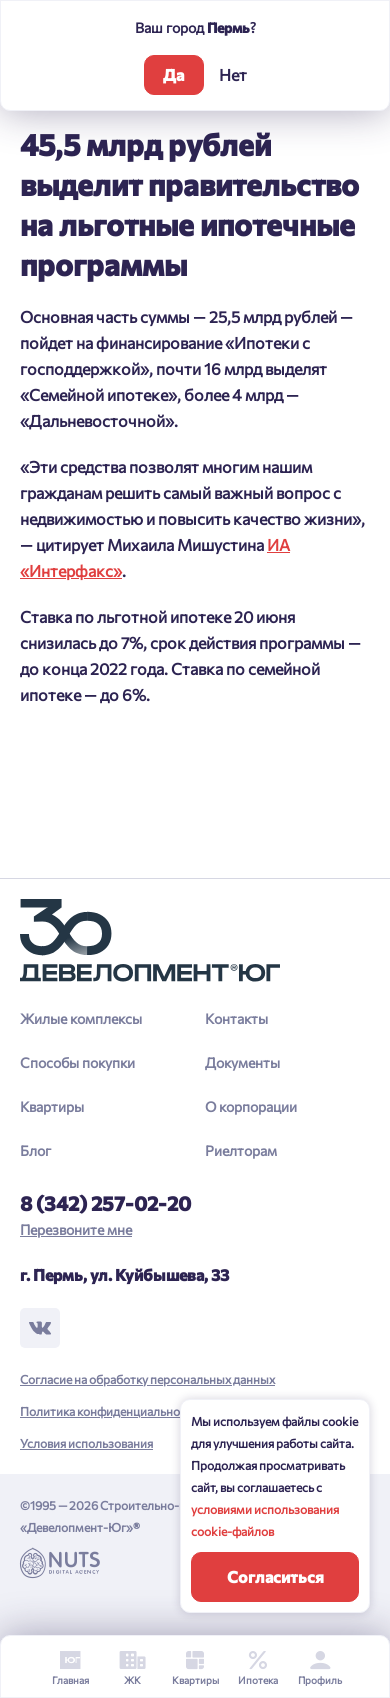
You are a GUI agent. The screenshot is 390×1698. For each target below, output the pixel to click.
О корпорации (251, 1106)
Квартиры (52, 1106)
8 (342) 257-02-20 (105, 1203)
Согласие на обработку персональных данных (147, 1379)
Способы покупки (77, 1062)
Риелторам (241, 1150)
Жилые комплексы (81, 1018)
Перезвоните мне (76, 1229)
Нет (233, 74)
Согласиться (275, 1576)
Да (173, 74)
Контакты (236, 1018)
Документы (242, 1062)
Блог (35, 1150)
